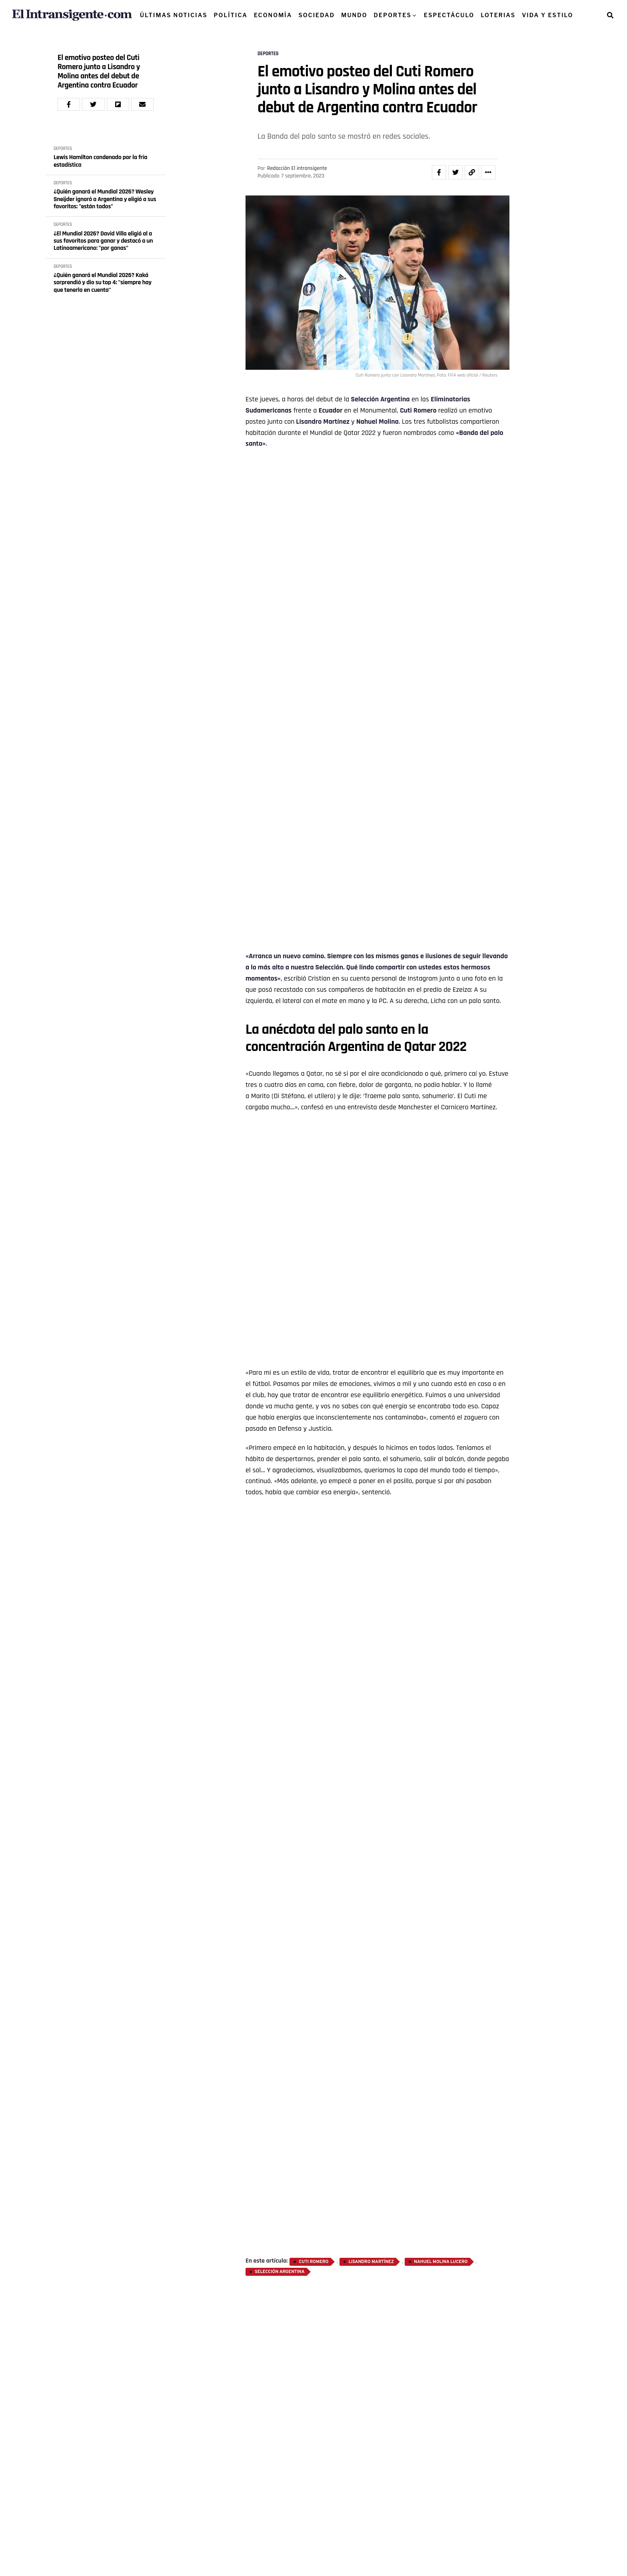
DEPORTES (392, 15)
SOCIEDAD (316, 15)
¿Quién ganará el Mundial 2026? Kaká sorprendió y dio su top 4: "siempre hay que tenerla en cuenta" (103, 283)
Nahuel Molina (377, 421)
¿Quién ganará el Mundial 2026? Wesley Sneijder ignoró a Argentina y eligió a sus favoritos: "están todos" (105, 199)
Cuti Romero (313, 2262)
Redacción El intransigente (297, 168)
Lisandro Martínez (322, 421)
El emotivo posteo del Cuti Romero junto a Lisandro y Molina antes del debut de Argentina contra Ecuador (99, 71)
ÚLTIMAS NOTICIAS (174, 15)
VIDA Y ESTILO (547, 15)
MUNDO (354, 15)
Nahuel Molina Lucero (440, 2262)
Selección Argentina (280, 2272)
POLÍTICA (231, 15)
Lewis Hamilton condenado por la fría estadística (100, 161)
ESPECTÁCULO (449, 15)
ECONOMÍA (273, 15)
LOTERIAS (498, 15)
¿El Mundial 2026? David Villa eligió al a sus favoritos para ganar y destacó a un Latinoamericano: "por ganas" (103, 241)
